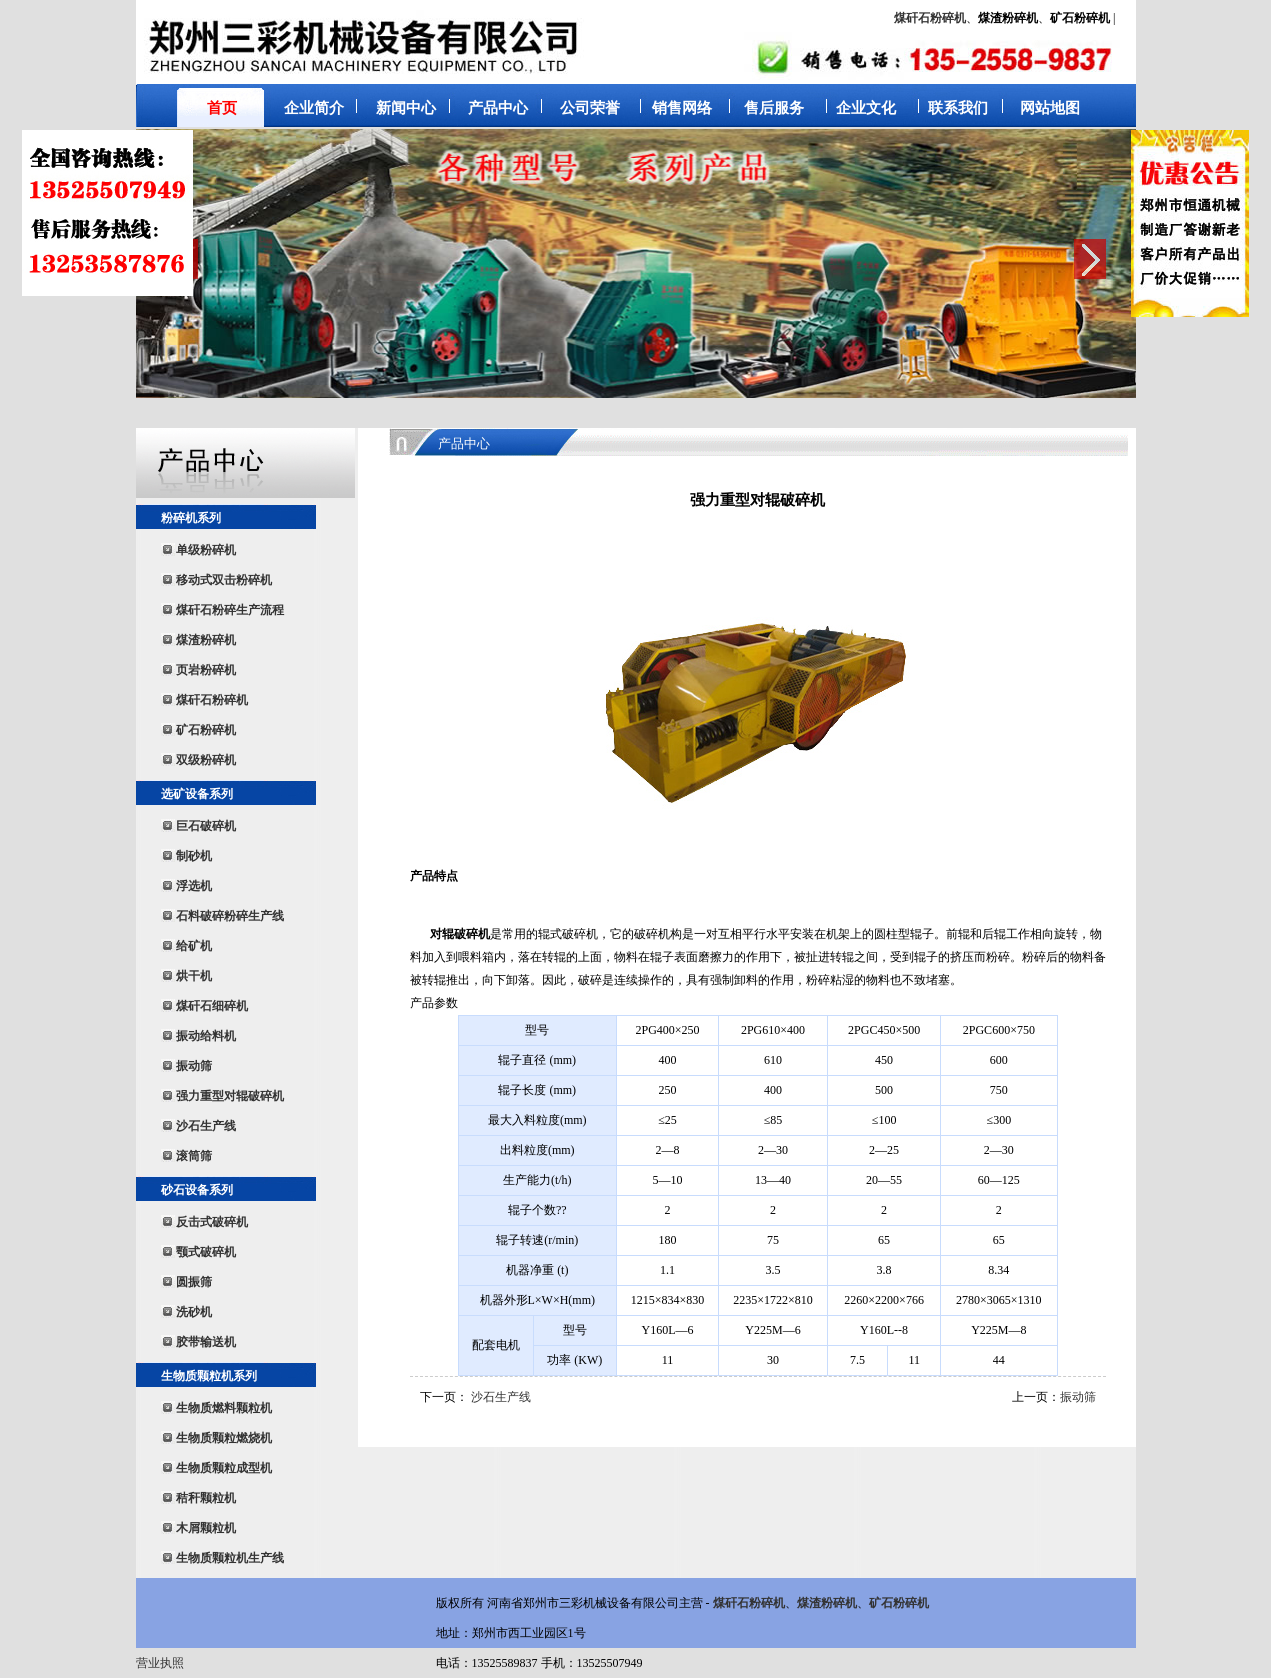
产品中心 (498, 108)
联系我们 (958, 108)
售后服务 (774, 108)
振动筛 (1078, 1397)
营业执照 (160, 1663)
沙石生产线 (501, 1397)
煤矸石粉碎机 (930, 18)
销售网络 (682, 108)
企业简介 (314, 108)
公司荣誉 (590, 108)
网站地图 (1050, 108)
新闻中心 (406, 108)
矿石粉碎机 (899, 1603)
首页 (222, 108)
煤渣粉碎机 (827, 1603)
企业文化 (866, 108)
